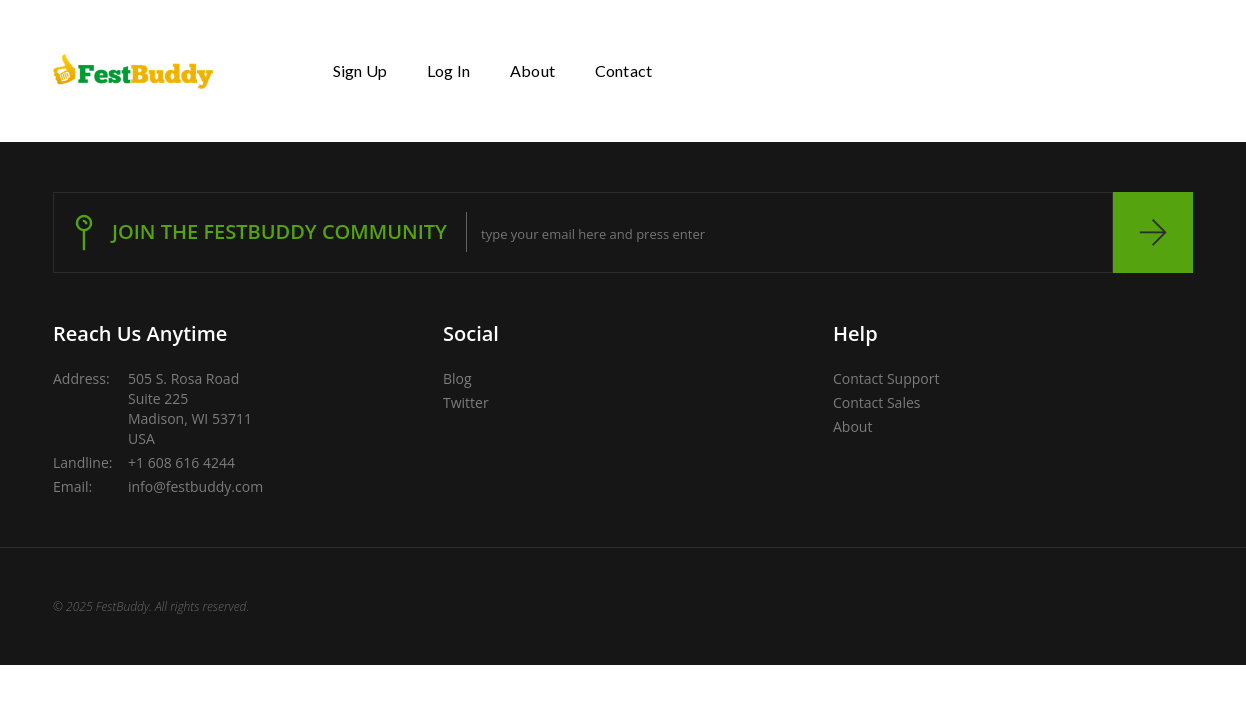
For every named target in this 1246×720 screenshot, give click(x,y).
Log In (448, 70)
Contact (623, 70)
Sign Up (360, 70)
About (532, 70)
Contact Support (886, 378)
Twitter (466, 402)
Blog (457, 378)
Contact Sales (876, 402)
